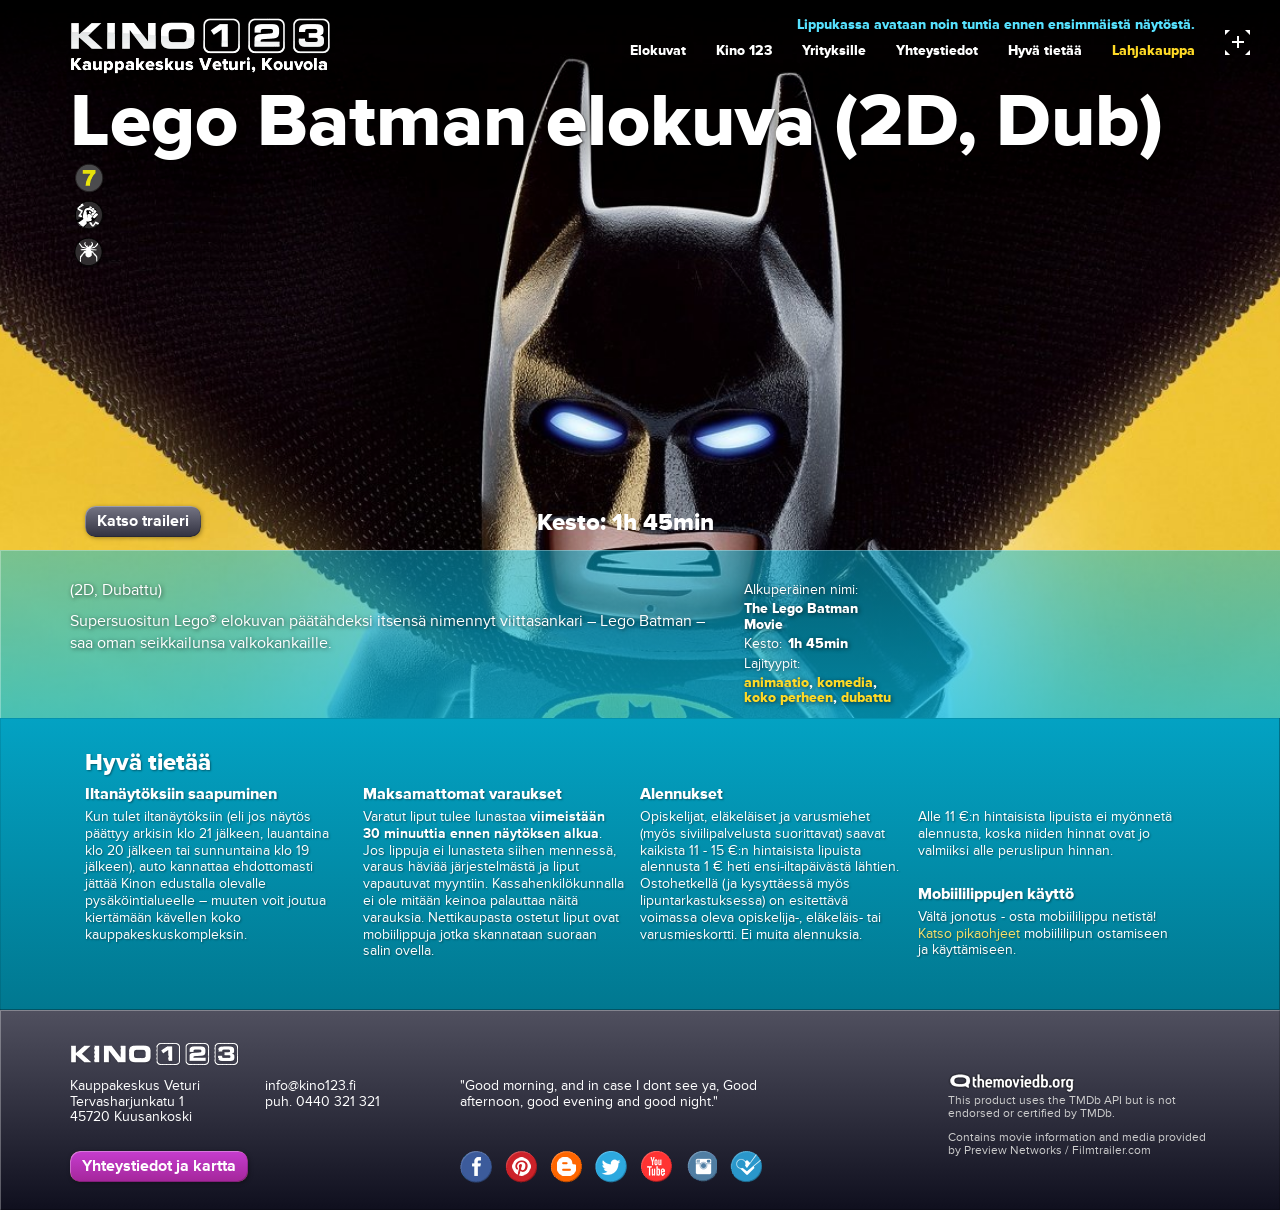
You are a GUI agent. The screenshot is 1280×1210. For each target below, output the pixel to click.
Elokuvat (658, 50)
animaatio (776, 682)
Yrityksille (834, 50)
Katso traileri (143, 521)
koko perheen (788, 697)
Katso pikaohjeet (969, 933)
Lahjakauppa (1153, 50)
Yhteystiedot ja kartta (159, 1166)
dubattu (866, 697)
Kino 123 (744, 50)
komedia (845, 682)
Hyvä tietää (1045, 50)
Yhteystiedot (937, 50)
